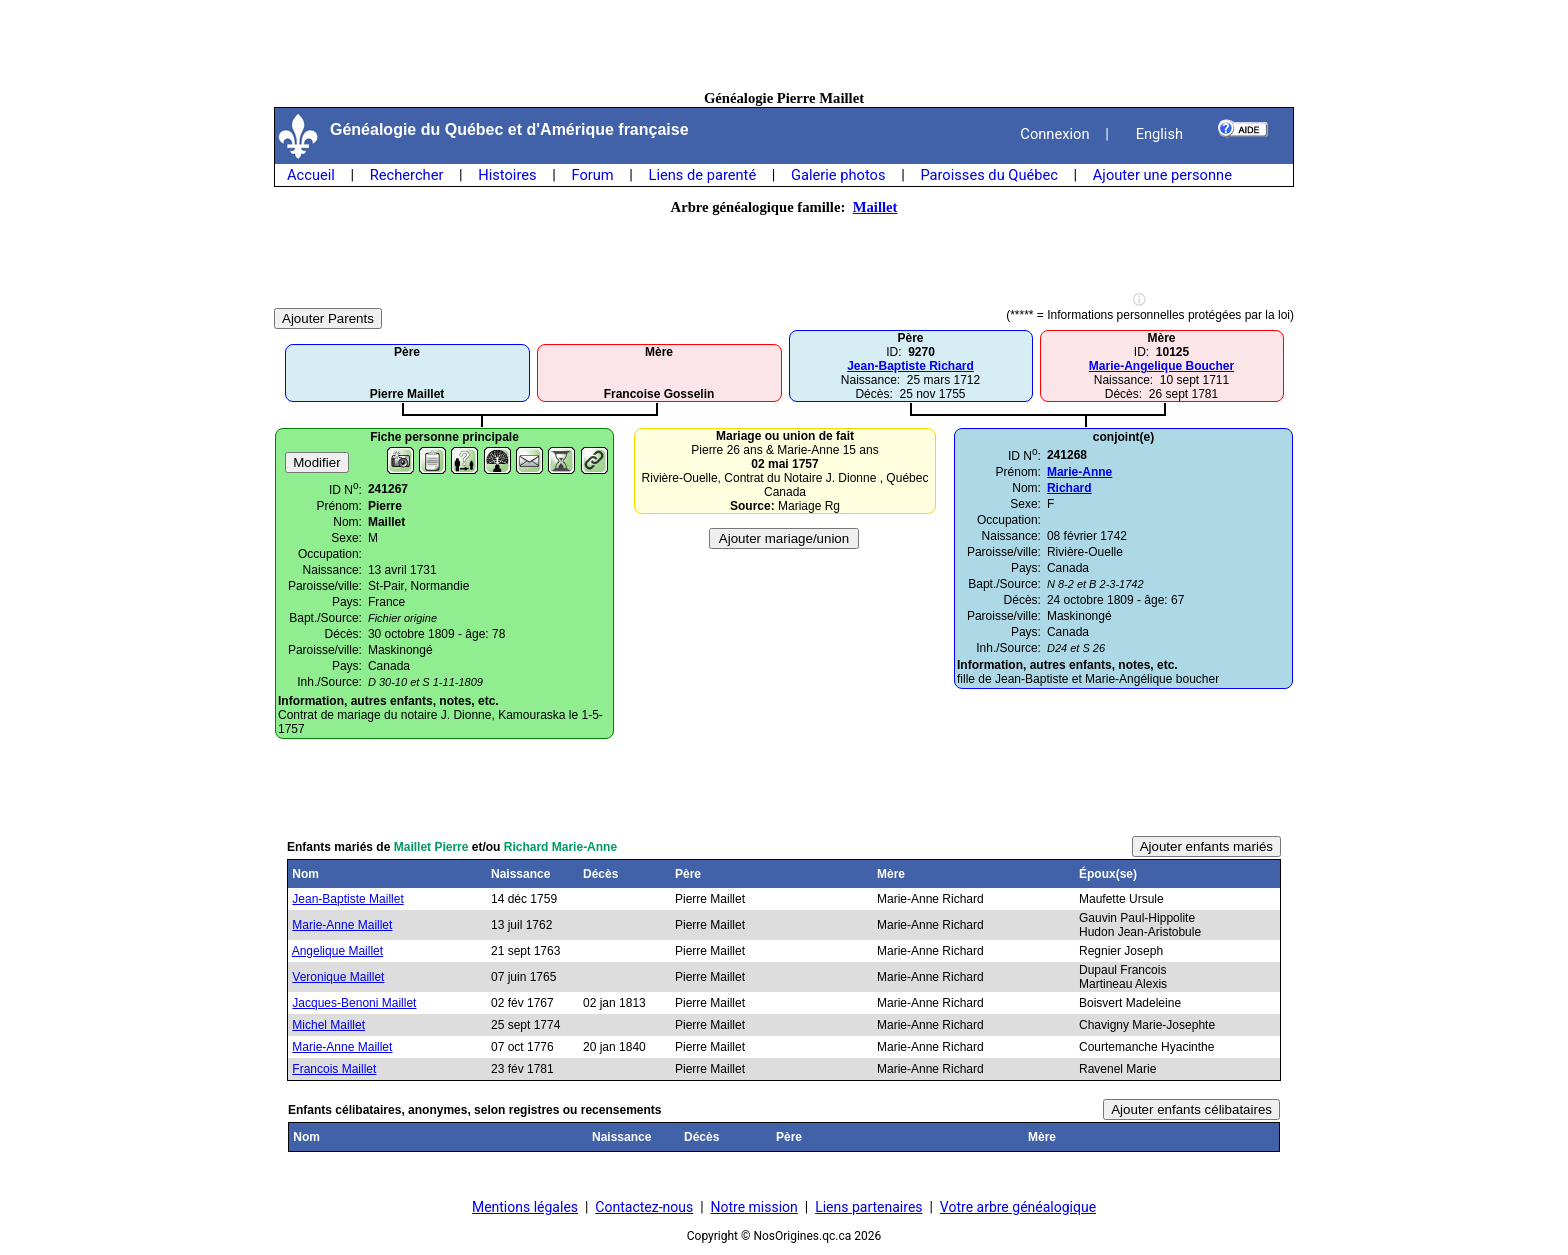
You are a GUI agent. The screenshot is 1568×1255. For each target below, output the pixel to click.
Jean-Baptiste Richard (910, 366)
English (1159, 134)
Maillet (875, 207)
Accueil (311, 175)
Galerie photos (838, 175)
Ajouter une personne (1162, 175)
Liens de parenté (703, 175)
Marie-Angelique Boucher (1161, 366)
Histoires (507, 175)
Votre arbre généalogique (1018, 1207)
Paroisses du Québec (989, 175)
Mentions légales (525, 1207)
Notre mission (754, 1207)
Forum (592, 175)
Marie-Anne (1079, 472)
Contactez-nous (644, 1207)
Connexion (1054, 134)
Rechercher (407, 175)
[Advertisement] (784, 45)
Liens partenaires (868, 1207)
